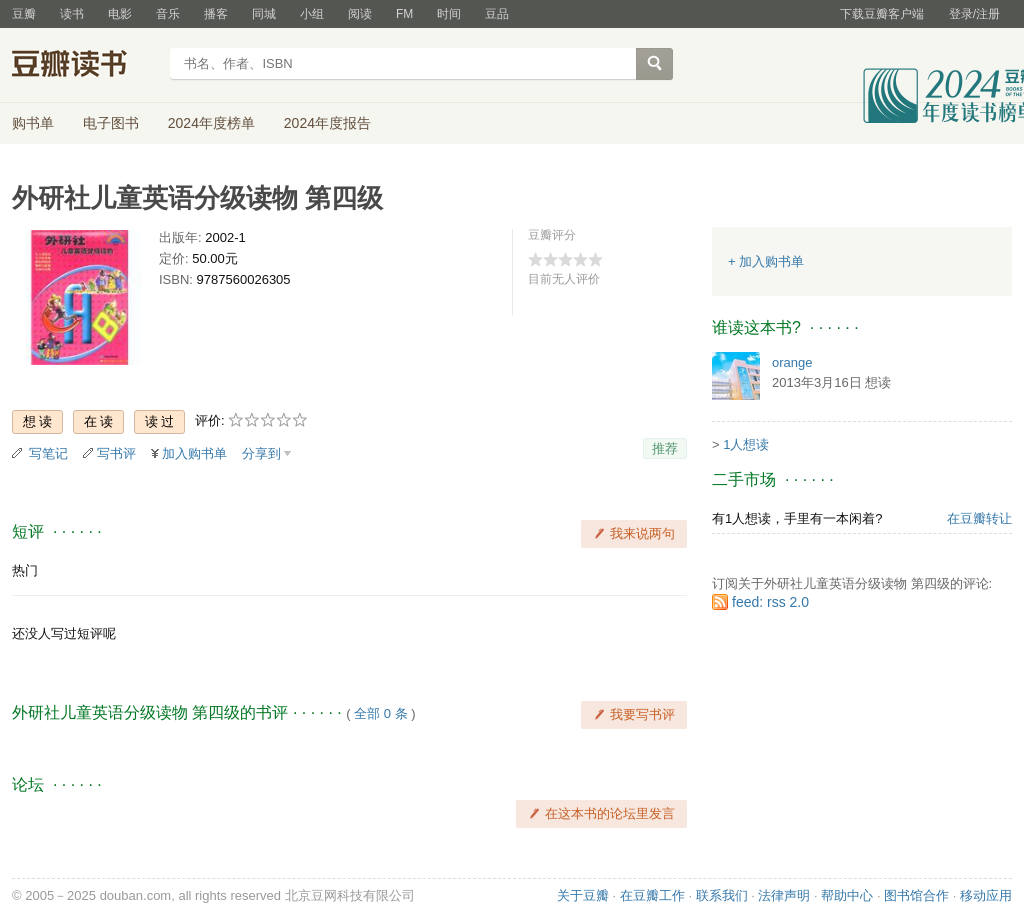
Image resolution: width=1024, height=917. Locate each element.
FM (404, 14)
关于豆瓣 (583, 895)
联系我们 (722, 895)
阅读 (360, 14)
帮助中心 (847, 895)
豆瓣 (24, 14)
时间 (449, 14)
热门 (25, 570)
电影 (120, 14)
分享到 (261, 453)
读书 (72, 14)
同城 (264, 14)
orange (792, 362)
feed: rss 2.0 (770, 602)
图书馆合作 (916, 895)
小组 (312, 14)
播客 (216, 14)
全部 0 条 (380, 713)
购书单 (33, 123)
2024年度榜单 (211, 123)
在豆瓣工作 (652, 895)
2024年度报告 (327, 123)
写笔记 (48, 453)
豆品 (497, 14)
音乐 (168, 14)
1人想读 (746, 444)
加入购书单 (194, 453)
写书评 (116, 453)
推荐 (665, 448)
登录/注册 (974, 14)
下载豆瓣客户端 (882, 14)
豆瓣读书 (84, 66)
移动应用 (986, 895)
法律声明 (784, 895)
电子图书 (111, 123)
